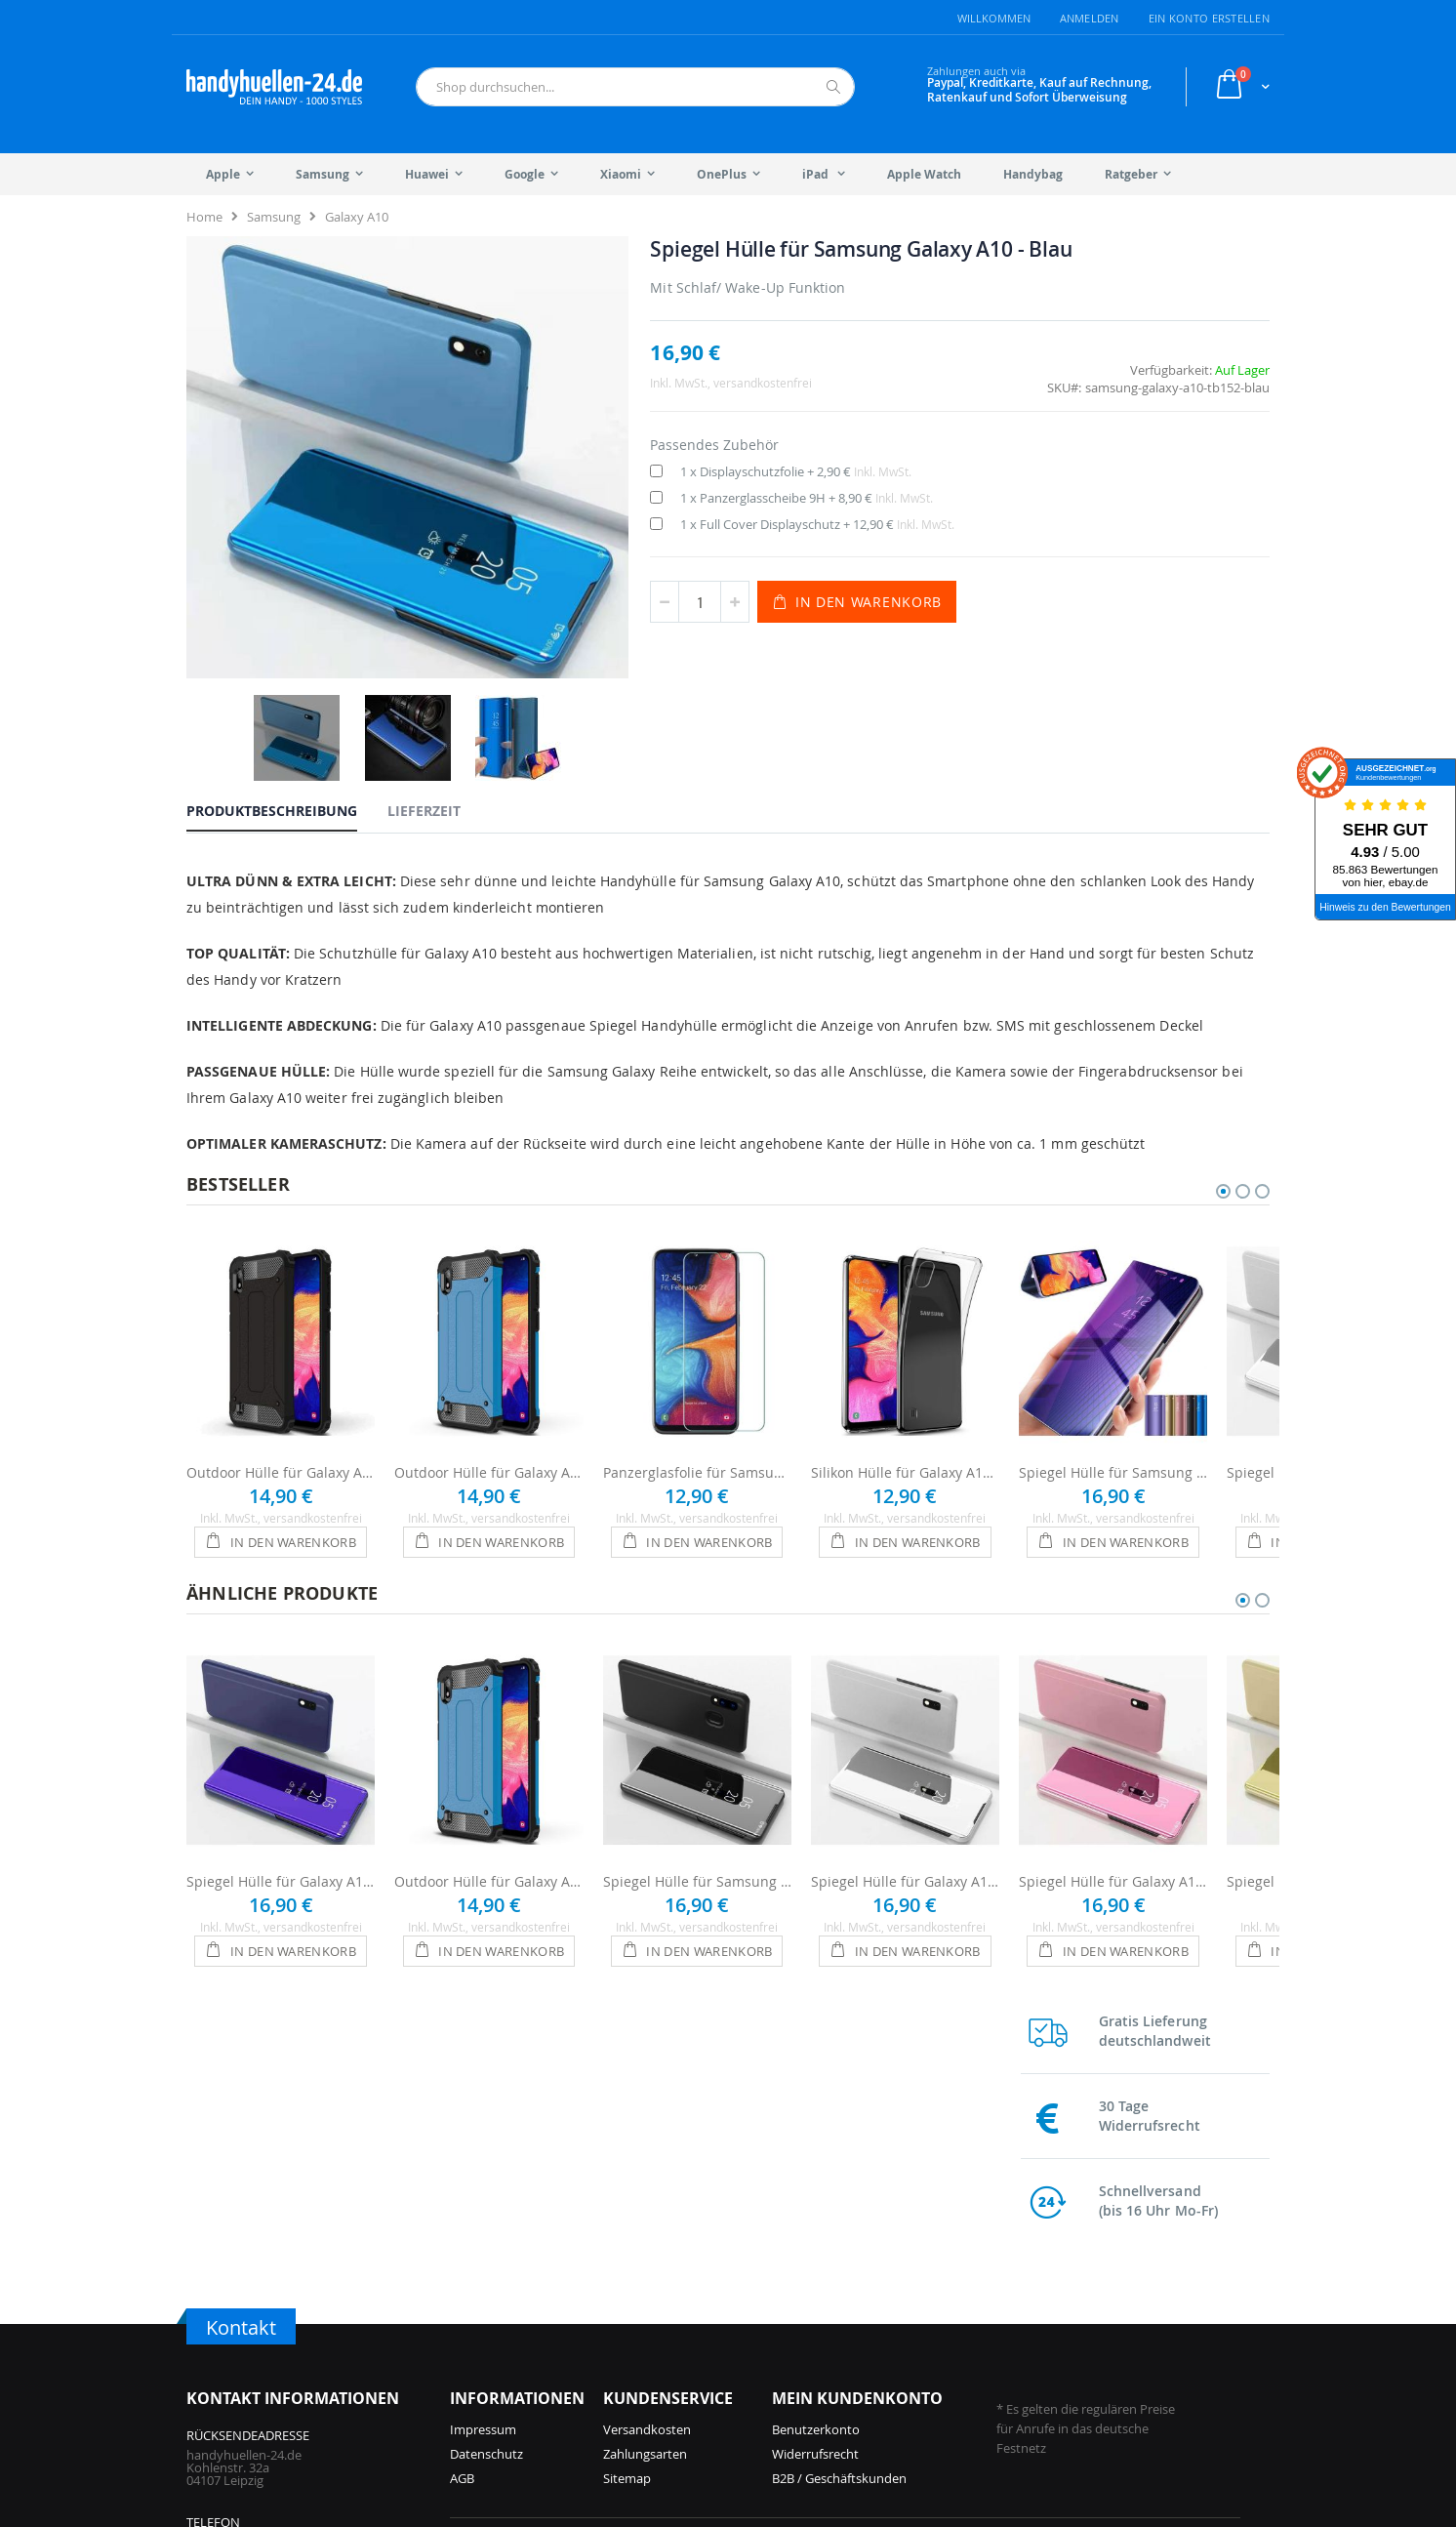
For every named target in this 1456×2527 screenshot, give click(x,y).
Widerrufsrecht (815, 2145)
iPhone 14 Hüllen (678, 2330)
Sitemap (627, 2170)
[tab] (286, 699)
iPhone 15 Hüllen (678, 2281)
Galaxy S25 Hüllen (904, 2281)
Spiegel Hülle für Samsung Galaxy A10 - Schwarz (697, 1823)
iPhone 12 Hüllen (678, 2378)
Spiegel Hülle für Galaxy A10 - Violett (280, 1823)
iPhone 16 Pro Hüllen (511, 2330)
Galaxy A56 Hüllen (905, 2305)
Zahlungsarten (645, 2145)
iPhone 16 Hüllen (499, 2354)
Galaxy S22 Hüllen (1083, 2281)
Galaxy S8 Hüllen (1079, 2378)
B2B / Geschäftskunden (839, 2170)
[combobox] (635, 86)
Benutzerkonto (816, 2121)
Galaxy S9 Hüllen (1079, 2354)
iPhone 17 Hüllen (499, 2305)
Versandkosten (647, 2121)
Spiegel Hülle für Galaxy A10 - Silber (905, 1823)
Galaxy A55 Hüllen (905, 2354)
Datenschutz (486, 2145)
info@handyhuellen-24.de (261, 2294)
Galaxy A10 (356, 216)
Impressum (483, 2121)
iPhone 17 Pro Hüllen (511, 2281)
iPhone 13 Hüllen (678, 2354)
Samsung (274, 216)
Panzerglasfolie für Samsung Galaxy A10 (697, 1414)
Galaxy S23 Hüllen (904, 2378)
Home (204, 216)
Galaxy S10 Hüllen (1083, 2330)
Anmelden (1089, 18)
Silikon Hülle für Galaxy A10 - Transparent (905, 1414)
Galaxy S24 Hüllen (904, 2330)
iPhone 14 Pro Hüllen (690, 2305)
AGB (462, 2170)
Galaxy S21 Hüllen (1083, 2305)
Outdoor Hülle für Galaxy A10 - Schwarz (280, 1414)
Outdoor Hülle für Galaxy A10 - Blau (488, 1414)
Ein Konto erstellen (1209, 18)
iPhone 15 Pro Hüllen (511, 2378)
